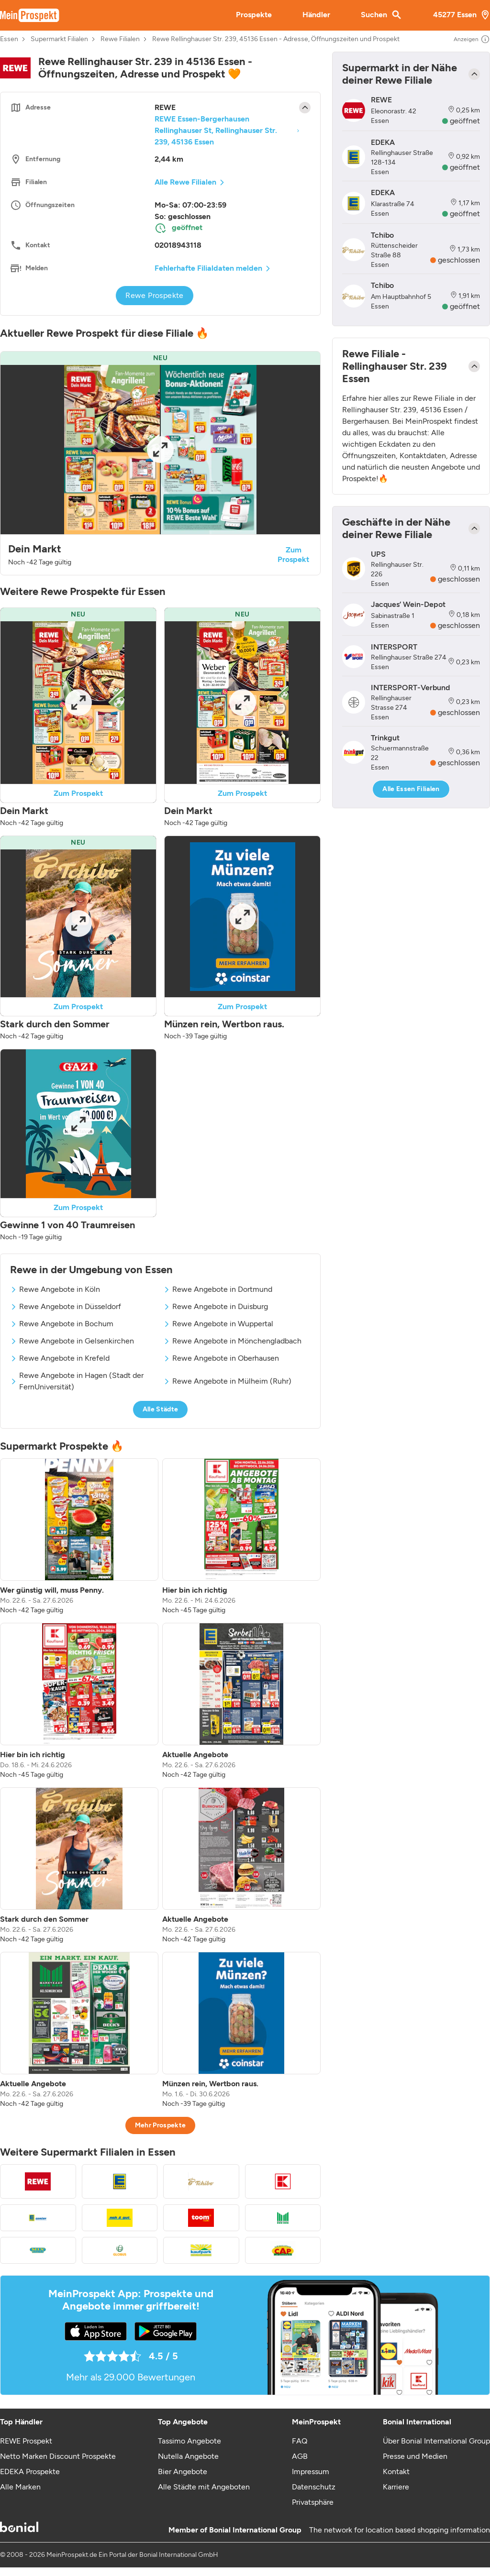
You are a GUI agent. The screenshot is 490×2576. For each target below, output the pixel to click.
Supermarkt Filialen (59, 39)
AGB (300, 2456)
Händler (316, 14)
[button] (160, 463)
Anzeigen (472, 39)
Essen (9, 39)
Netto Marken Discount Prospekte (58, 2456)
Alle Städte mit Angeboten (204, 2486)
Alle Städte (160, 1409)
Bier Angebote (182, 2471)
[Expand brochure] (160, 449)
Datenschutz (313, 2486)
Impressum (310, 2471)
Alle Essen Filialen (411, 789)
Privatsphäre (313, 2502)
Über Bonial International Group (436, 2440)
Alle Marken (20, 2486)
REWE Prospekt (26, 2440)
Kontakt (396, 2471)
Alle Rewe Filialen (185, 182)
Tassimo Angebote (189, 2440)
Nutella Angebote (188, 2456)
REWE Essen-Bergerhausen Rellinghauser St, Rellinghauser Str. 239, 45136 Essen (216, 130)
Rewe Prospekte (154, 295)
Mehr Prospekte (160, 2125)
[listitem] (79, 1536)
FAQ (299, 2440)
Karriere (396, 2486)
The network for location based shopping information (399, 2529)
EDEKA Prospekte (30, 2471)
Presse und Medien (415, 2456)
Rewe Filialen (120, 39)
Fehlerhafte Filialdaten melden (208, 268)
